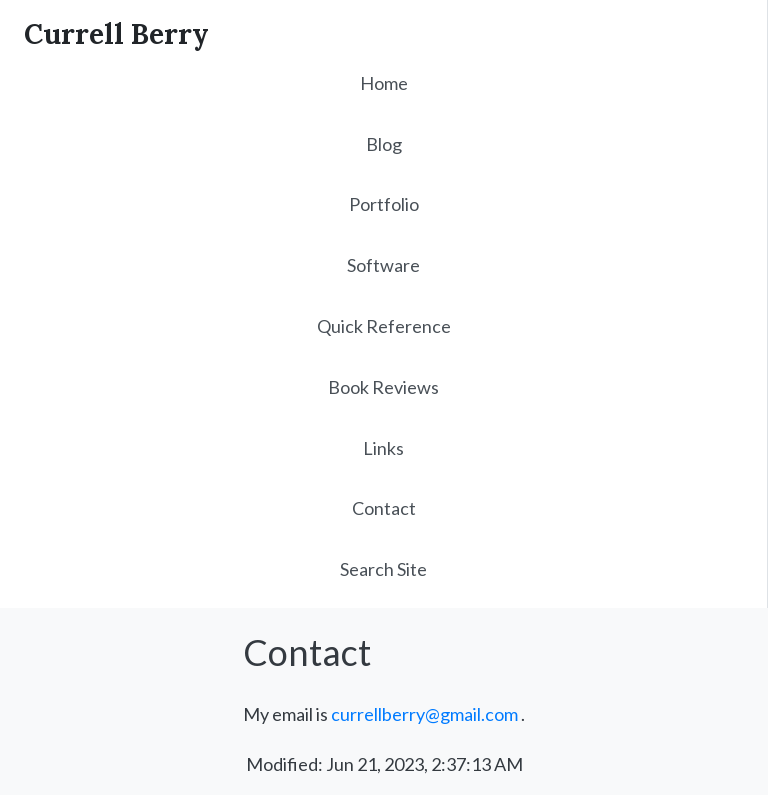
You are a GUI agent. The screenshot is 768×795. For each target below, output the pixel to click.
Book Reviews (383, 387)
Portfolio (384, 204)
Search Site (383, 569)
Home (384, 83)
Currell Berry (116, 34)
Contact (384, 508)
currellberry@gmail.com (424, 714)
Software (383, 265)
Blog (384, 144)
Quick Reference (384, 326)
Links (383, 448)
